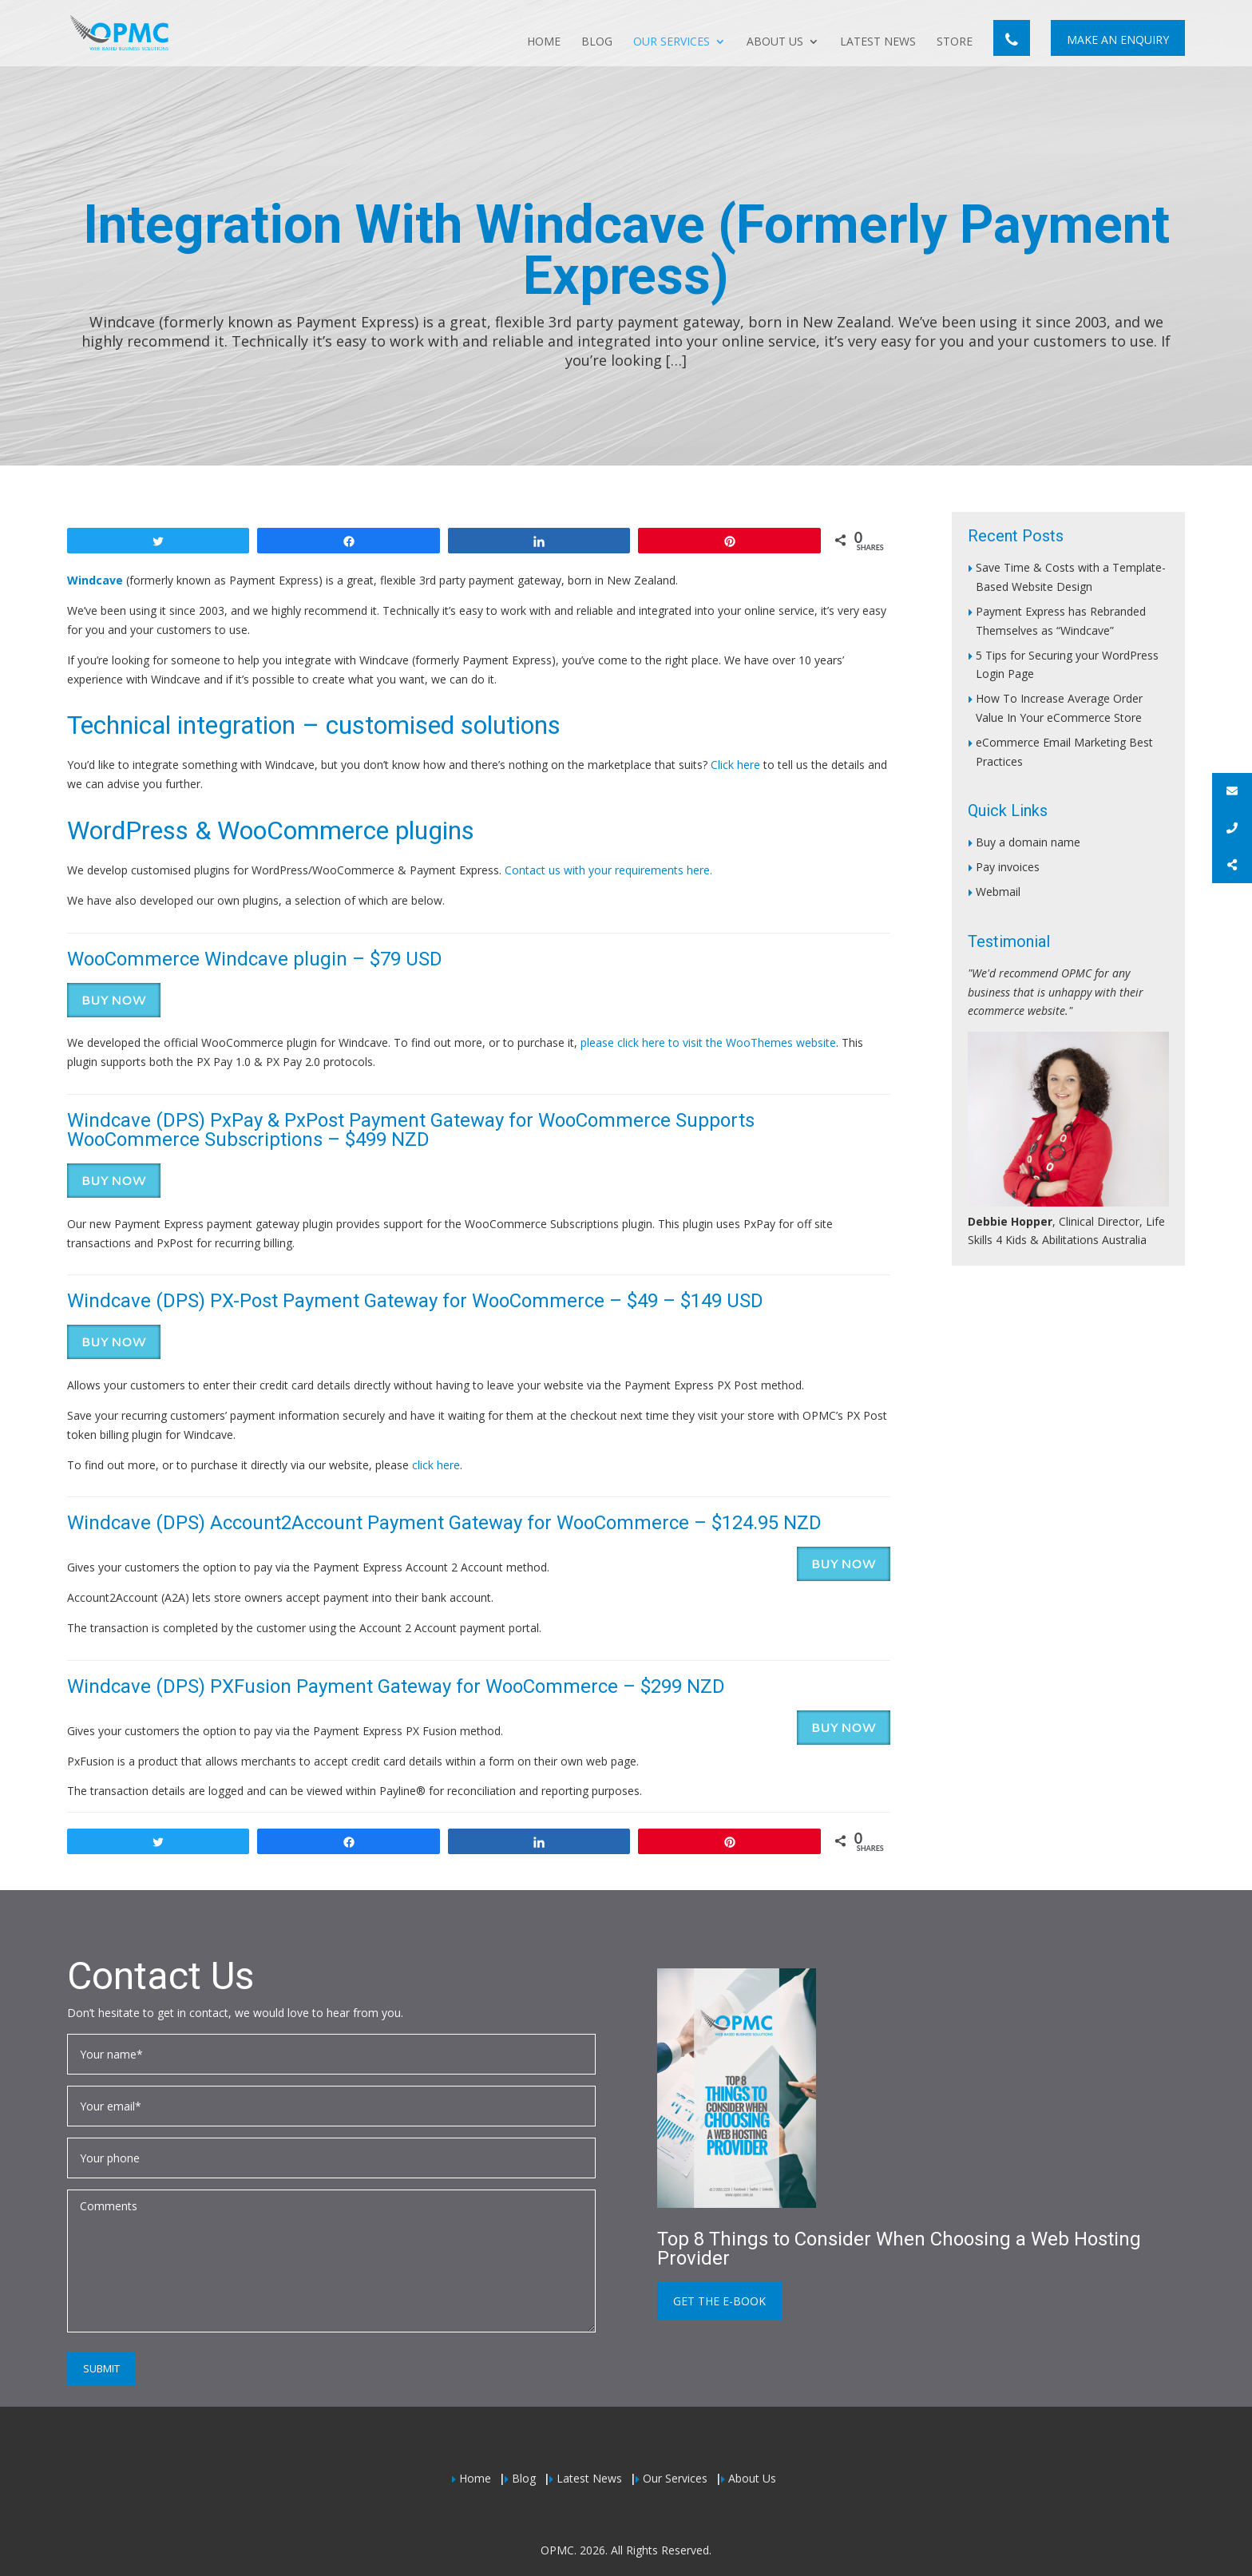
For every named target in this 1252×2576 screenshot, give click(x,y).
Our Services (671, 41)
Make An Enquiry (1118, 39)
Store (955, 41)
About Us (775, 41)
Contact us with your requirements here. (608, 870)
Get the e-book (719, 2300)
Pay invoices (1008, 866)
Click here (735, 764)
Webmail (998, 891)
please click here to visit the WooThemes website (708, 1042)
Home (544, 41)
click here (436, 1464)
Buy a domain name (1028, 842)
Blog (596, 41)
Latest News (878, 41)
